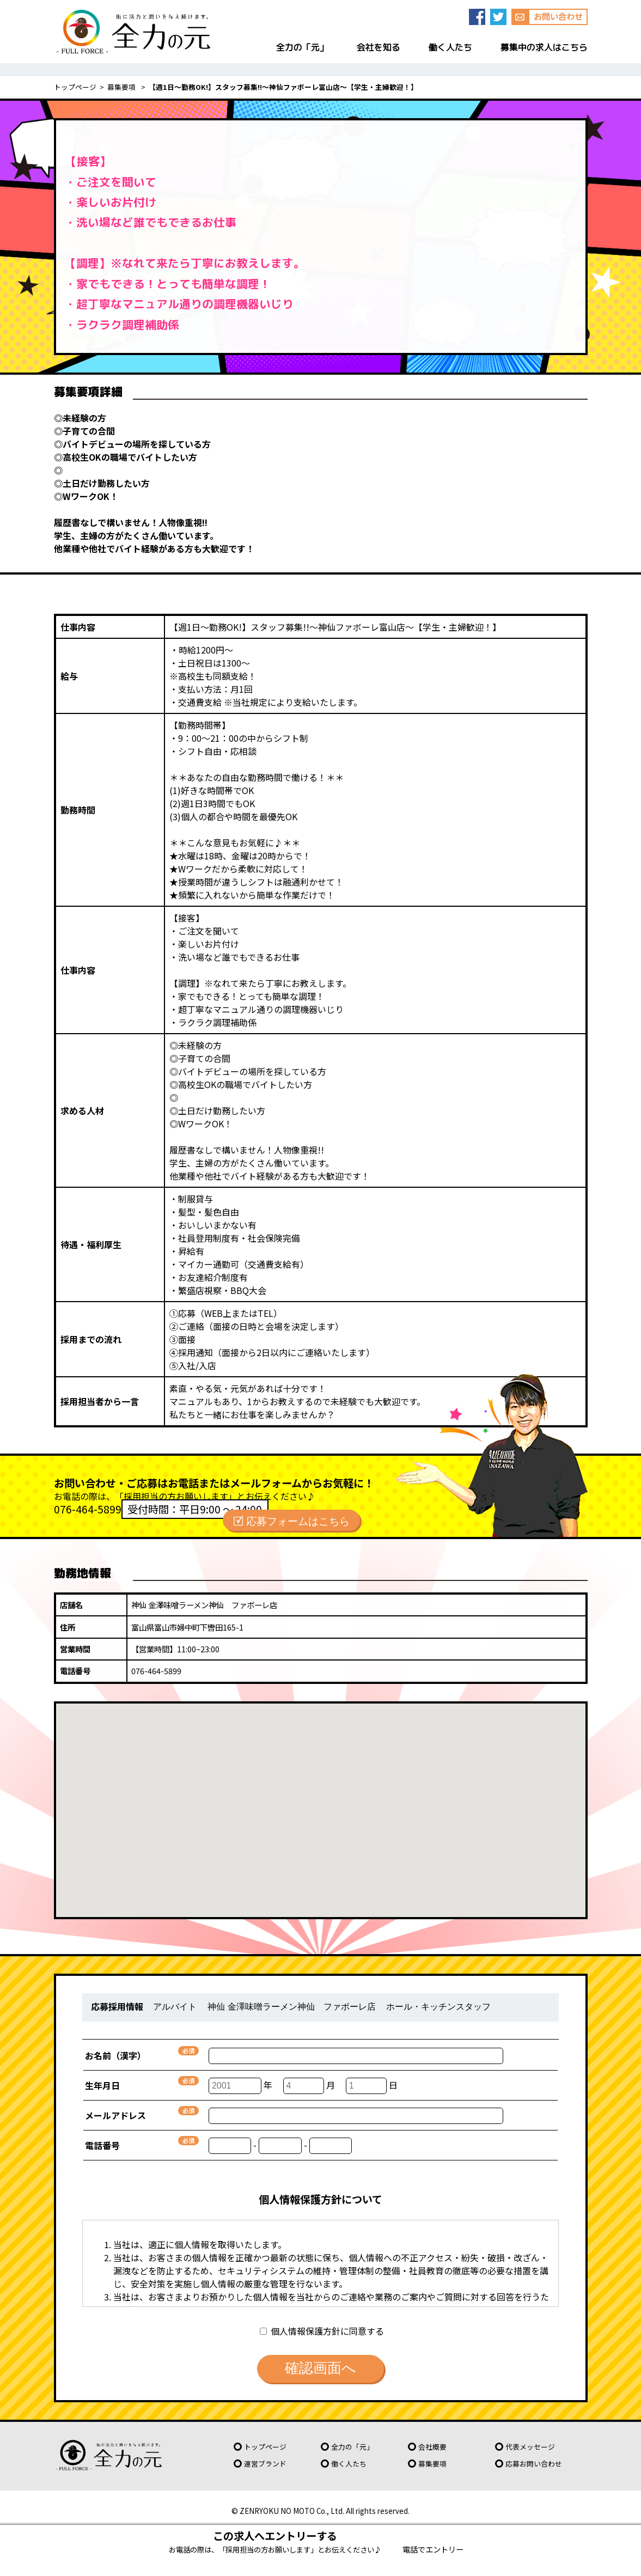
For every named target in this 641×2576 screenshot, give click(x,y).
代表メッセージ (530, 2446)
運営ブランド (265, 2463)
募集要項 (122, 87)
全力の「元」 (352, 2446)
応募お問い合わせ (533, 2463)
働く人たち (349, 2463)
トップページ (75, 87)
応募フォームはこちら (298, 1520)
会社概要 (432, 2446)
